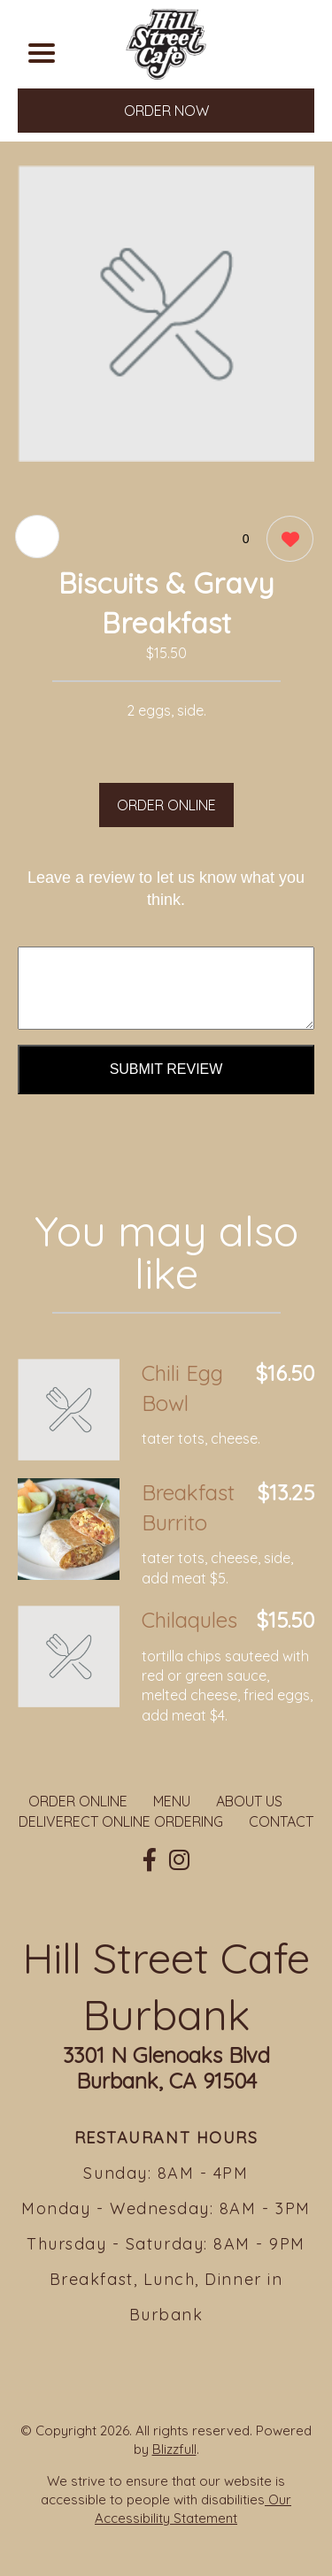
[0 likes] (285, 541)
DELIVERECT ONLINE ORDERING (121, 1821)
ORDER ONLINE (166, 805)
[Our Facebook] (150, 1860)
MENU (171, 1801)
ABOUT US (249, 1801)
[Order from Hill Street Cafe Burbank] (69, 1409)
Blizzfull (174, 2449)
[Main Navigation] (41, 53)
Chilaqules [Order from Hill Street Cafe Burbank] (189, 1619)
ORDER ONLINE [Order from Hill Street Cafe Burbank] (77, 1801)
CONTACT (281, 1821)
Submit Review (166, 1069)
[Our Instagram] (179, 1860)
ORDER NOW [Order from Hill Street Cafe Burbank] (166, 110)
